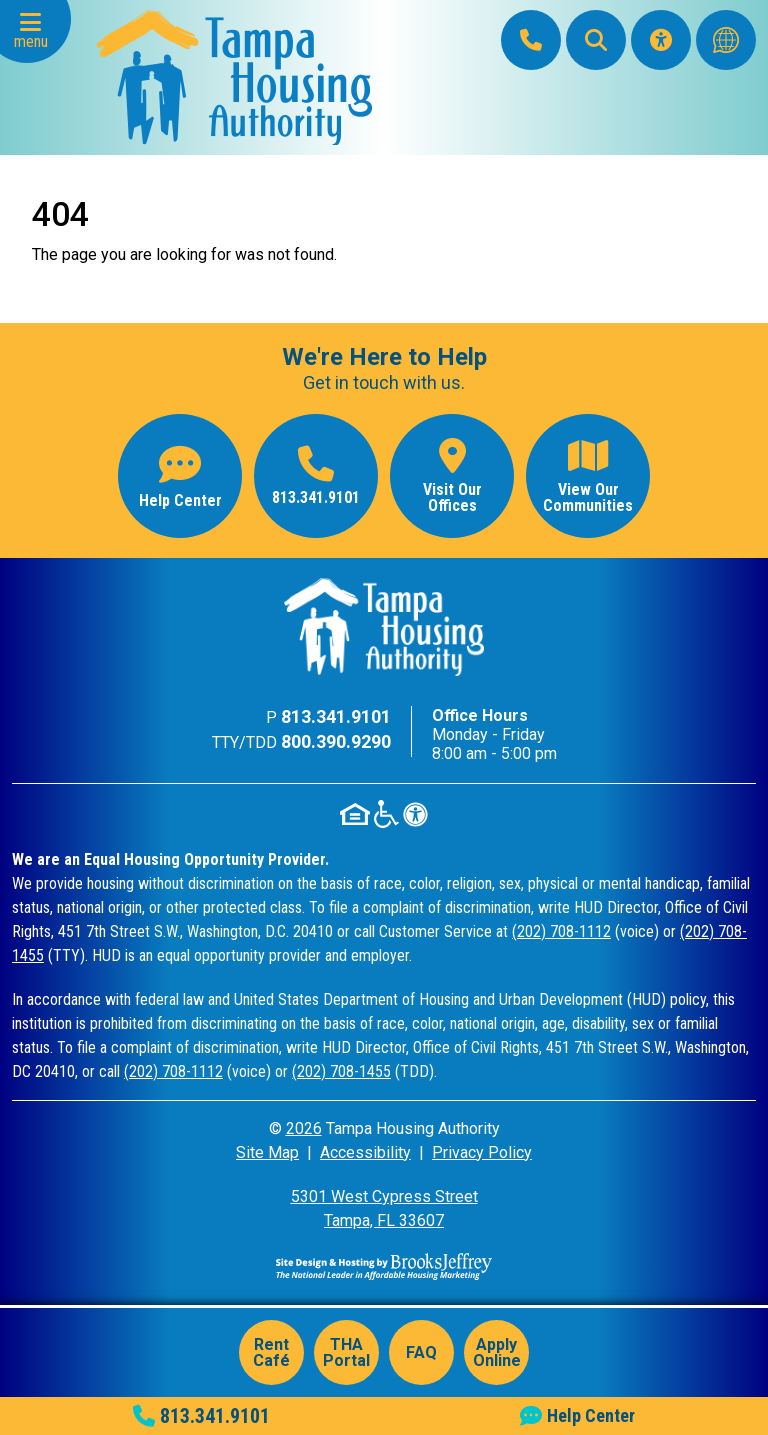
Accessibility (365, 1152)
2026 (304, 1128)
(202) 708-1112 (561, 931)
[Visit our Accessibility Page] (661, 40)
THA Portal (346, 1352)
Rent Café (271, 1352)
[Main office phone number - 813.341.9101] (316, 476)
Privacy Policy (482, 1152)
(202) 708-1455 (341, 1071)
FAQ (421, 1352)
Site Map (267, 1152)
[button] (35, 31)
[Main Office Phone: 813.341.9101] (531, 40)
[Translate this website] (726, 40)
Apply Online (497, 1352)
